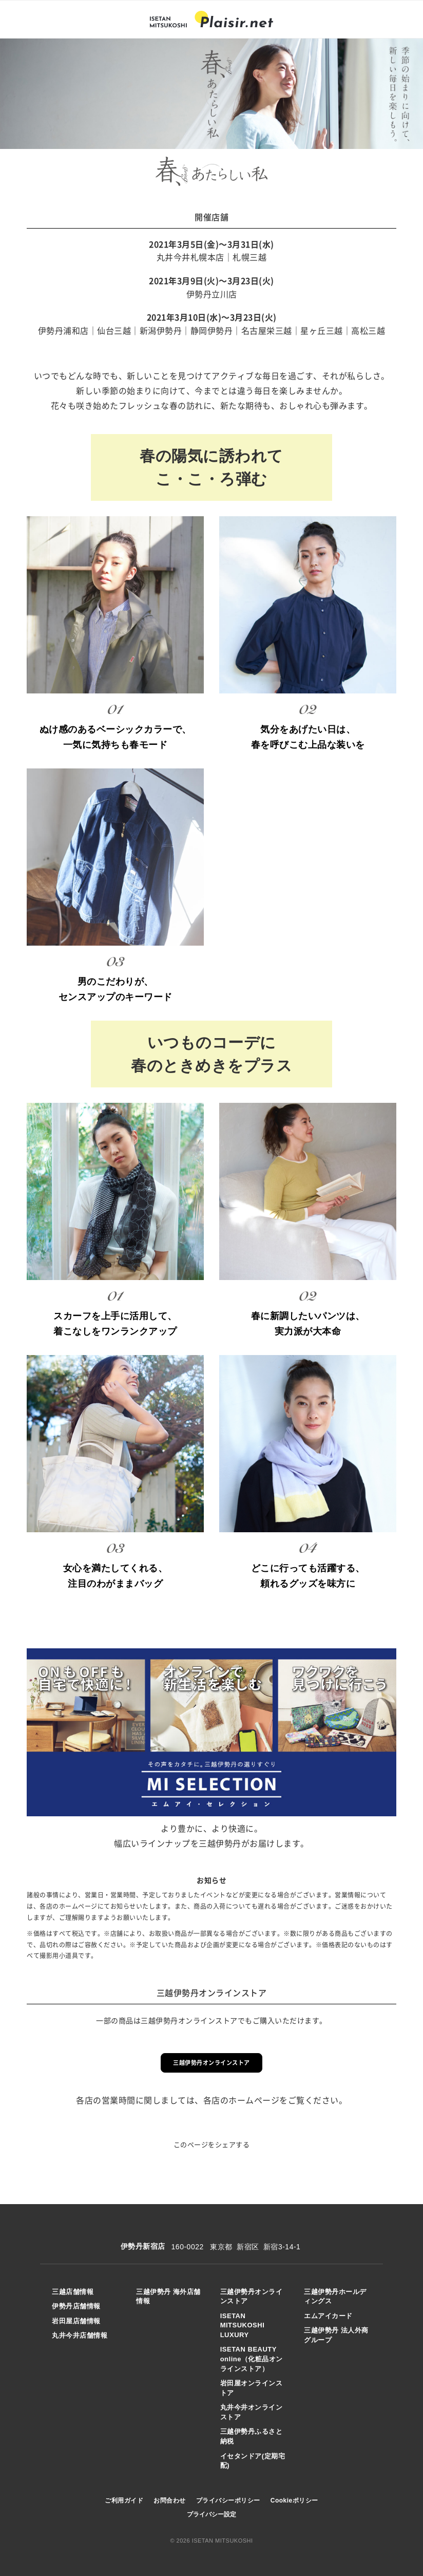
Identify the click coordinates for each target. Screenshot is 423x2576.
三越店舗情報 (72, 2292)
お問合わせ (169, 2500)
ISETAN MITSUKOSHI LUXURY (242, 2325)
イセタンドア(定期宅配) (252, 2461)
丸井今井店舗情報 (79, 2335)
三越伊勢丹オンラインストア (211, 2062)
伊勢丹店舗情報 (76, 2306)
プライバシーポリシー (228, 2500)
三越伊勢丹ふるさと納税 (251, 2436)
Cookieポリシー (294, 2500)
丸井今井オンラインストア (251, 2412)
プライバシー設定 (211, 2514)
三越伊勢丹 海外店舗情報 (168, 2296)
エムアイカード (328, 2316)
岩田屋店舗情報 (76, 2321)
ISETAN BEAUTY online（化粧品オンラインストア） (251, 2358)
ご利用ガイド (124, 2500)
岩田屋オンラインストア (251, 2388)
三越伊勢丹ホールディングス (335, 2296)
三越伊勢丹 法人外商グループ (336, 2335)
